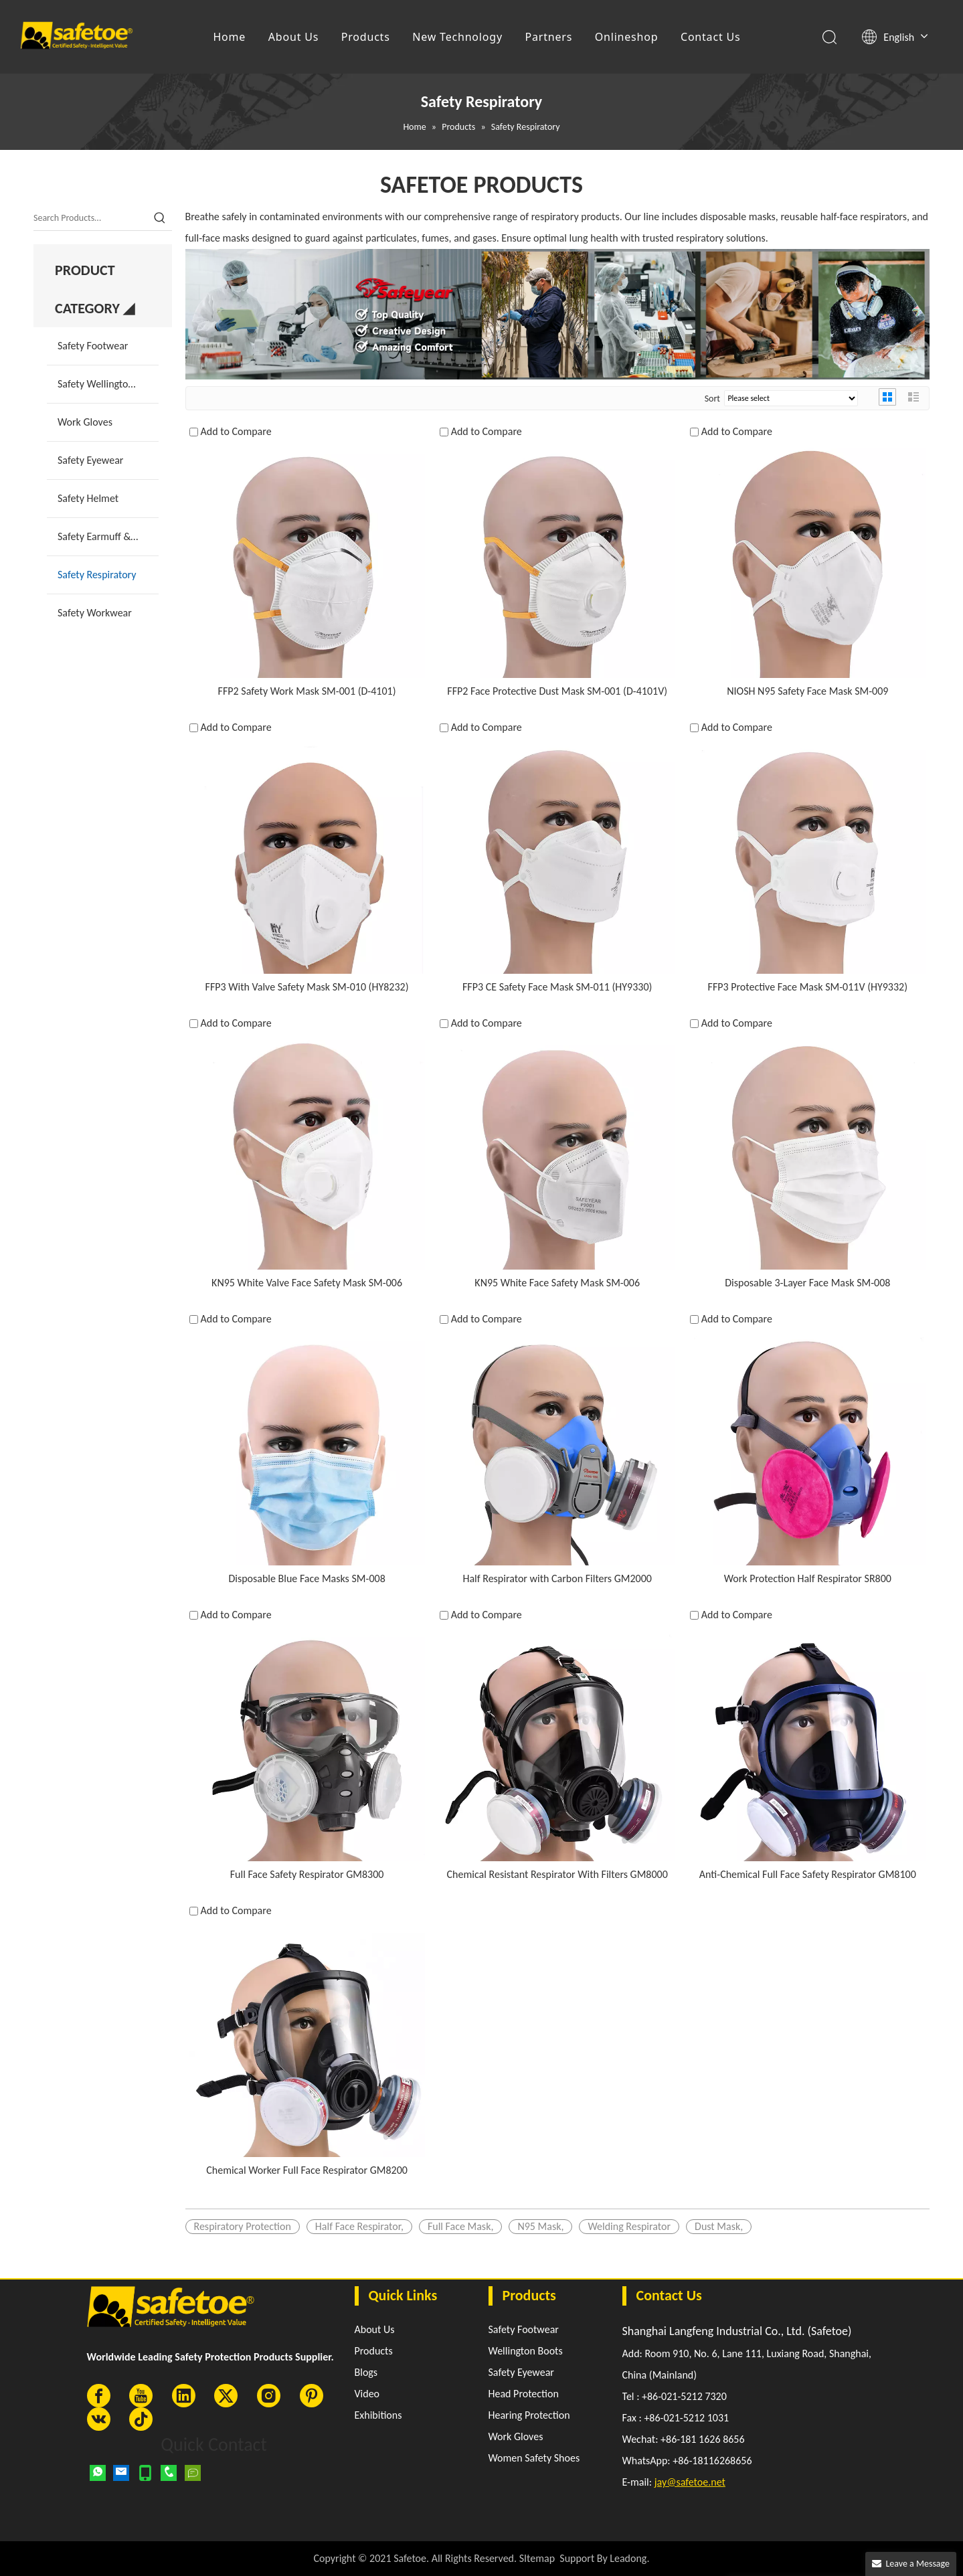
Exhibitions (378, 2415)
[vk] (98, 2419)
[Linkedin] (183, 2395)
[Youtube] (141, 2395)
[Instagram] (268, 2395)
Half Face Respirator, (359, 2226)
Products (365, 36)
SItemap (537, 2558)
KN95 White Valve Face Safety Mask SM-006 (306, 1282)
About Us (293, 36)
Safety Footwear (93, 345)
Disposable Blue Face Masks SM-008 (306, 1578)
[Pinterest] (311, 2395)
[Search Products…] (90, 218)
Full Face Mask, (461, 2226)
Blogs (366, 2372)
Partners (549, 36)
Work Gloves (85, 422)
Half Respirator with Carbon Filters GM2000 (556, 1578)
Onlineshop (627, 36)
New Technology (457, 36)
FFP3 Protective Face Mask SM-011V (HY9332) (807, 986)
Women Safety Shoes (534, 2458)
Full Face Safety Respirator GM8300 (307, 1874)
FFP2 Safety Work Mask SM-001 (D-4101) (307, 691)
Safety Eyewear (90, 460)
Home (229, 36)
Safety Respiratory (97, 574)
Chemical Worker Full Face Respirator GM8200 (307, 2170)
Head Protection (524, 2393)
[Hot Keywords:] (160, 218)
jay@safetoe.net (689, 2482)
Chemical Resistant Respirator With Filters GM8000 (557, 1874)
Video (367, 2393)
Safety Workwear (95, 612)
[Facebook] (98, 2395)
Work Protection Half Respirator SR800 (807, 1578)
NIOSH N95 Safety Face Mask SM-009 (807, 691)
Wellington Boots (526, 2350)
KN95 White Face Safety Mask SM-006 (557, 1282)
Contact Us (710, 36)
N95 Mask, (540, 2226)
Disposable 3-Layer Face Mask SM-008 (807, 1282)
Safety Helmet (88, 498)
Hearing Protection (529, 2415)
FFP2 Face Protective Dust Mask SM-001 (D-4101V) (557, 691)
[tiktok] (141, 2419)
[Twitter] (226, 2395)
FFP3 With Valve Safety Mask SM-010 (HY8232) (307, 986)
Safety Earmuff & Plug (105, 536)
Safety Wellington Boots (108, 383)
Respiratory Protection (242, 2226)
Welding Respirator (629, 2226)
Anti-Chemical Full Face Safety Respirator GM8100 (807, 1874)
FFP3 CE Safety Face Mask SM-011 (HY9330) (557, 986)
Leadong (628, 2558)
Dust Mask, (719, 2226)
